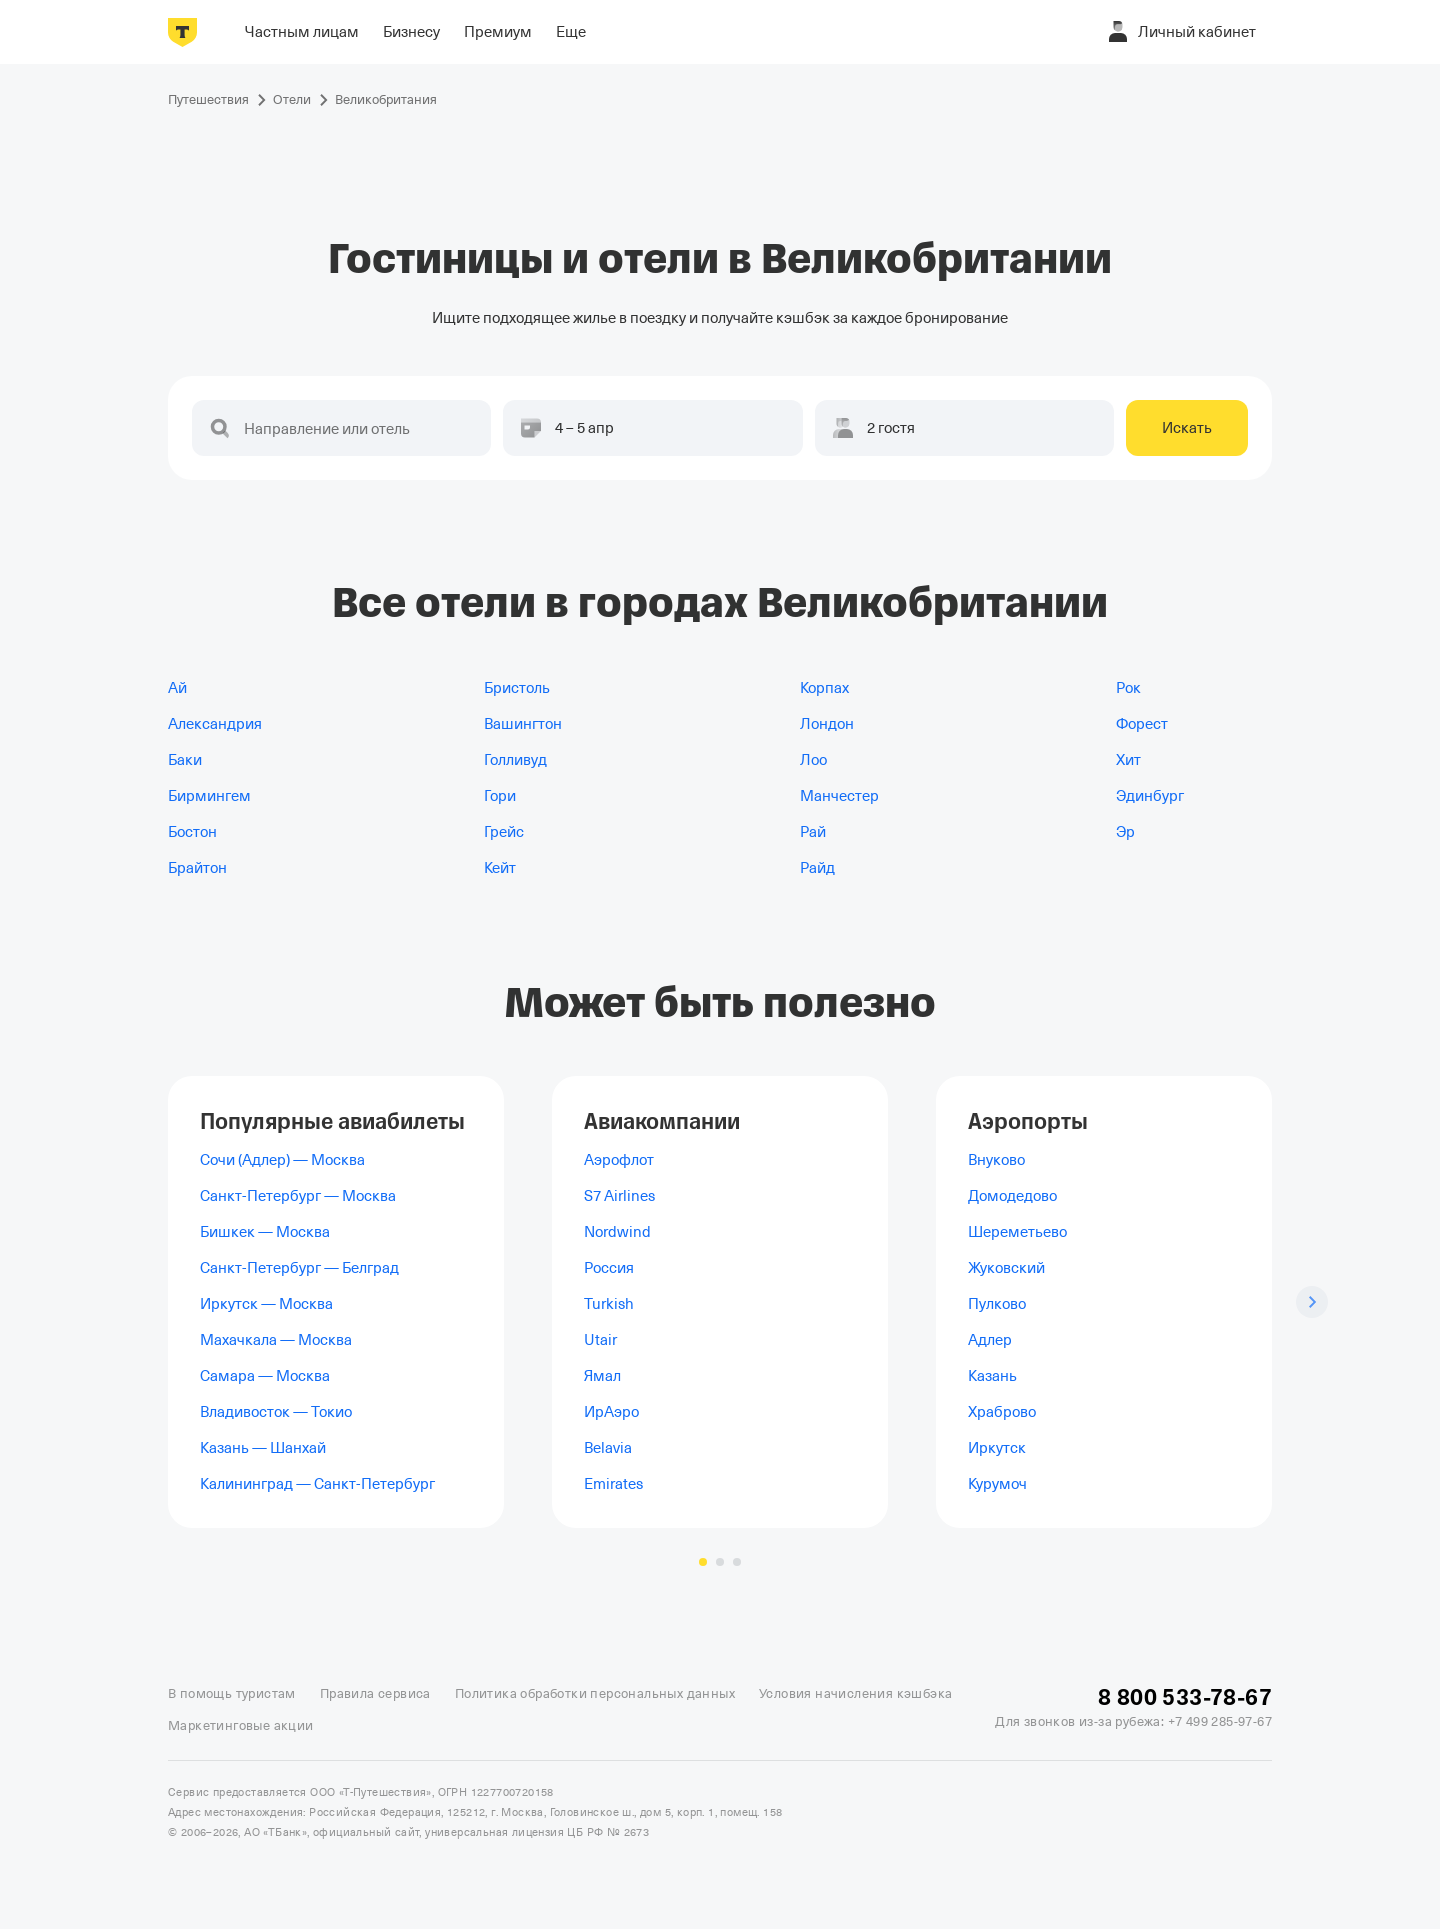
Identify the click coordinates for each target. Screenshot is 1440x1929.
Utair (600, 1340)
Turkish (609, 1304)
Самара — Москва (265, 1376)
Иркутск (997, 1448)
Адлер (990, 1340)
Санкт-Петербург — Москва (298, 1196)
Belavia (608, 1448)
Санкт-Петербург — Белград (299, 1268)
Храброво (1002, 1412)
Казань (992, 1376)
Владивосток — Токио (276, 1412)
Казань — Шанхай (263, 1448)
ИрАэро (611, 1412)
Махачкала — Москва (276, 1340)
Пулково (997, 1304)
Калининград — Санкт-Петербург (317, 1484)
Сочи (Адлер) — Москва (282, 1160)
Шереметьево (1017, 1232)
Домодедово (1012, 1196)
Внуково (996, 1160)
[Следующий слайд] (1312, 1302)
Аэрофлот (619, 1160)
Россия (609, 1268)
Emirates (613, 1484)
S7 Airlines (619, 1196)
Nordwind (617, 1232)
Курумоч (997, 1484)
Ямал (602, 1376)
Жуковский (1006, 1268)
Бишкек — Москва (265, 1232)
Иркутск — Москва (266, 1304)
